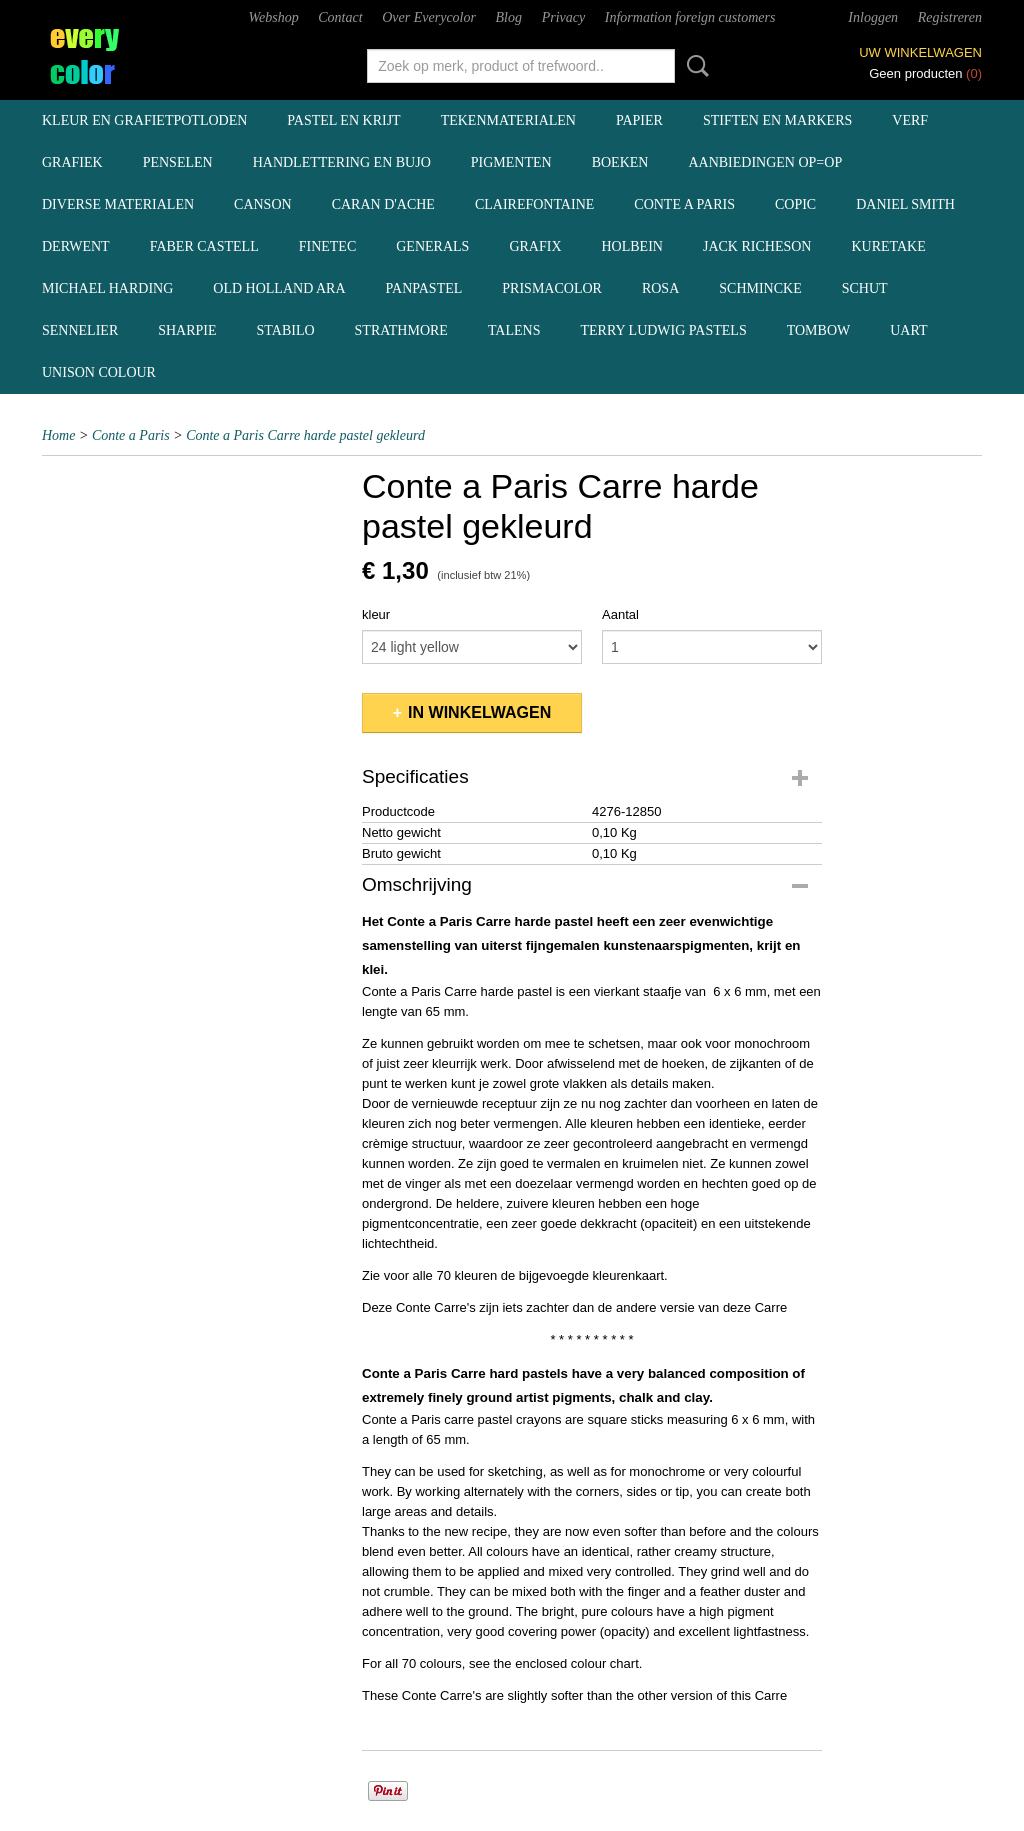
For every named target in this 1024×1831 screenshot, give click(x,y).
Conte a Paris (684, 204)
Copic (795, 204)
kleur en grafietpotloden (144, 120)
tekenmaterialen (508, 120)
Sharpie (187, 330)
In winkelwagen (479, 712)
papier (639, 120)
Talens (514, 330)
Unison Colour (99, 372)
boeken (620, 162)
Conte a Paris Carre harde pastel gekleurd (305, 435)
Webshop (274, 17)
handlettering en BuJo (342, 162)
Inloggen (873, 17)
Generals (432, 246)
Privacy (564, 17)
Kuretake (888, 246)
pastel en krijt (343, 120)
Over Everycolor (429, 17)
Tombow (819, 330)
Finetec (328, 246)
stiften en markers (777, 120)
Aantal (620, 614)
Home (58, 435)
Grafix (535, 246)
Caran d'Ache (383, 204)
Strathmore (401, 330)
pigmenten (511, 162)
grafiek (72, 162)
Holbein (632, 246)
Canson (263, 204)
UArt (908, 330)
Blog (509, 17)
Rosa (660, 288)
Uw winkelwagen (920, 52)
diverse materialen (118, 204)
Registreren (950, 17)
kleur (376, 614)
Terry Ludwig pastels (663, 330)
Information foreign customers (690, 17)
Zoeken (694, 66)
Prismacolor (552, 288)
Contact (340, 17)
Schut (865, 288)
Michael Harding (107, 288)
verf (910, 120)
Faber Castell (204, 246)
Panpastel (424, 288)
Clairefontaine (534, 204)
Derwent (76, 246)
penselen (178, 162)
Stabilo (286, 330)
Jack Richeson (757, 246)
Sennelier (80, 330)
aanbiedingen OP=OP (765, 162)
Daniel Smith (905, 204)
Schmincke (760, 288)
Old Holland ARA (279, 288)
